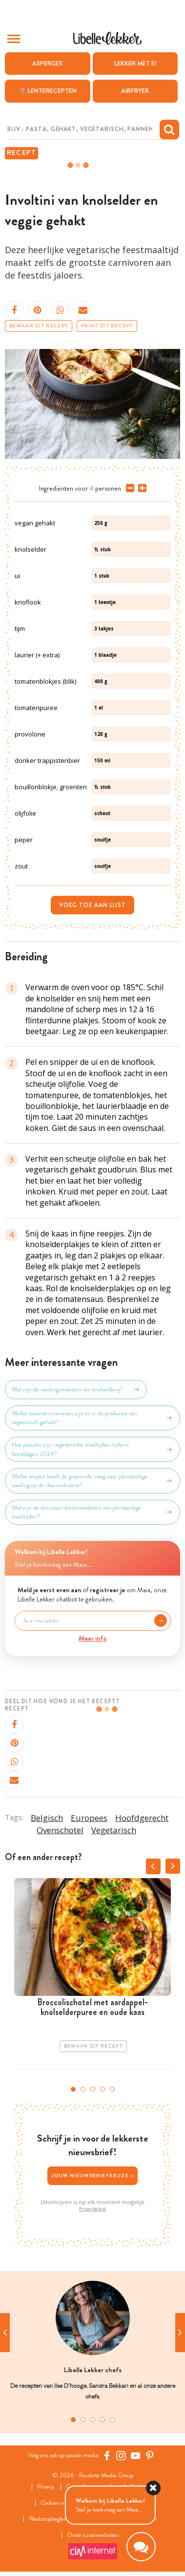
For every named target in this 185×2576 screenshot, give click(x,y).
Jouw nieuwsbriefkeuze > (93, 2175)
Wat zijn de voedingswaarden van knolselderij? (76, 1389)
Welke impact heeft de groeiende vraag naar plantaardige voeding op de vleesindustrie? (92, 1481)
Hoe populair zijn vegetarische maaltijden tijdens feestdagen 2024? (92, 1449)
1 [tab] (73, 2089)
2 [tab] (83, 2089)
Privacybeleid (92, 2209)
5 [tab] (112, 2089)
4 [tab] (102, 2089)
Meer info (92, 1638)
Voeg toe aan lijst (92, 905)
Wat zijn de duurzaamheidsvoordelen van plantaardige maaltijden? (92, 1512)
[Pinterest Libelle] (150, 2455)
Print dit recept (107, 326)
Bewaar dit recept (38, 326)
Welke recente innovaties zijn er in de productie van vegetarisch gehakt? (92, 1418)
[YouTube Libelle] (136, 2455)
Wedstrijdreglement (53, 2519)
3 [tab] (92, 2089)
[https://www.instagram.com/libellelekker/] (121, 2455)
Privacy (45, 2487)
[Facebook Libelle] (107, 2455)
